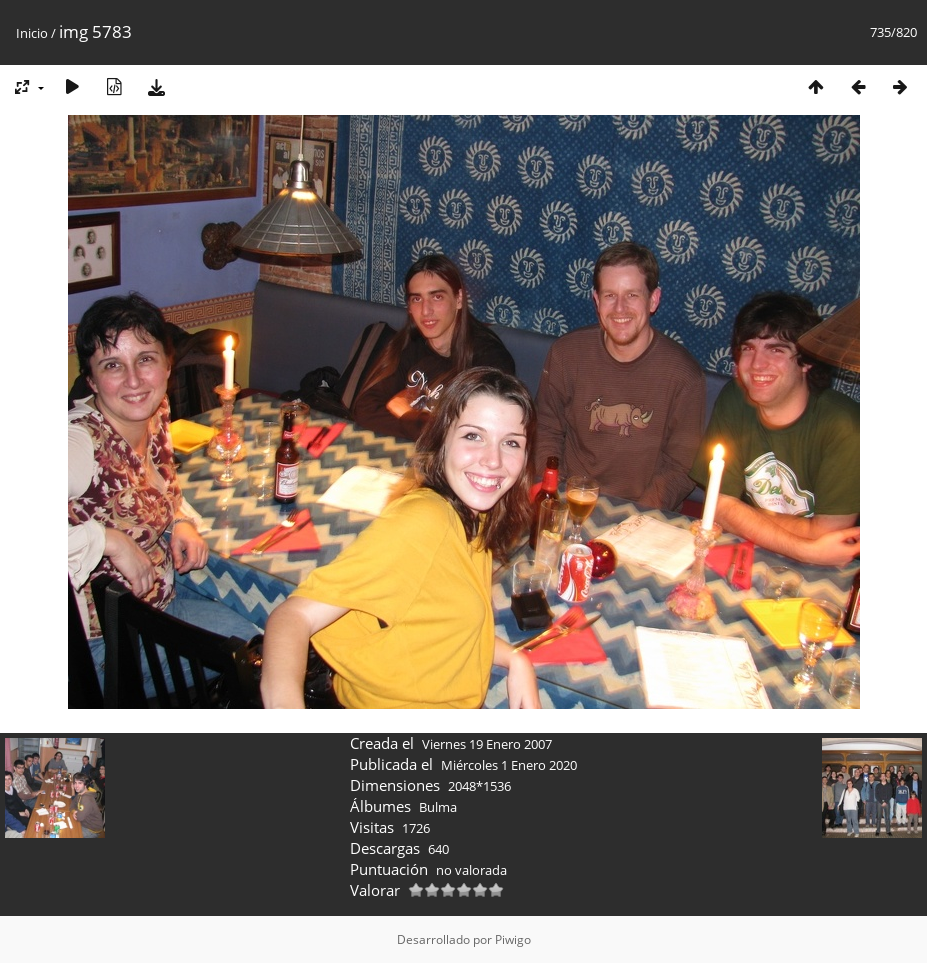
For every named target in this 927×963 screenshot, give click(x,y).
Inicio (32, 33)
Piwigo (513, 939)
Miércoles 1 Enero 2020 (509, 765)
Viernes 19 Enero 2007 (487, 744)
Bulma (438, 807)
